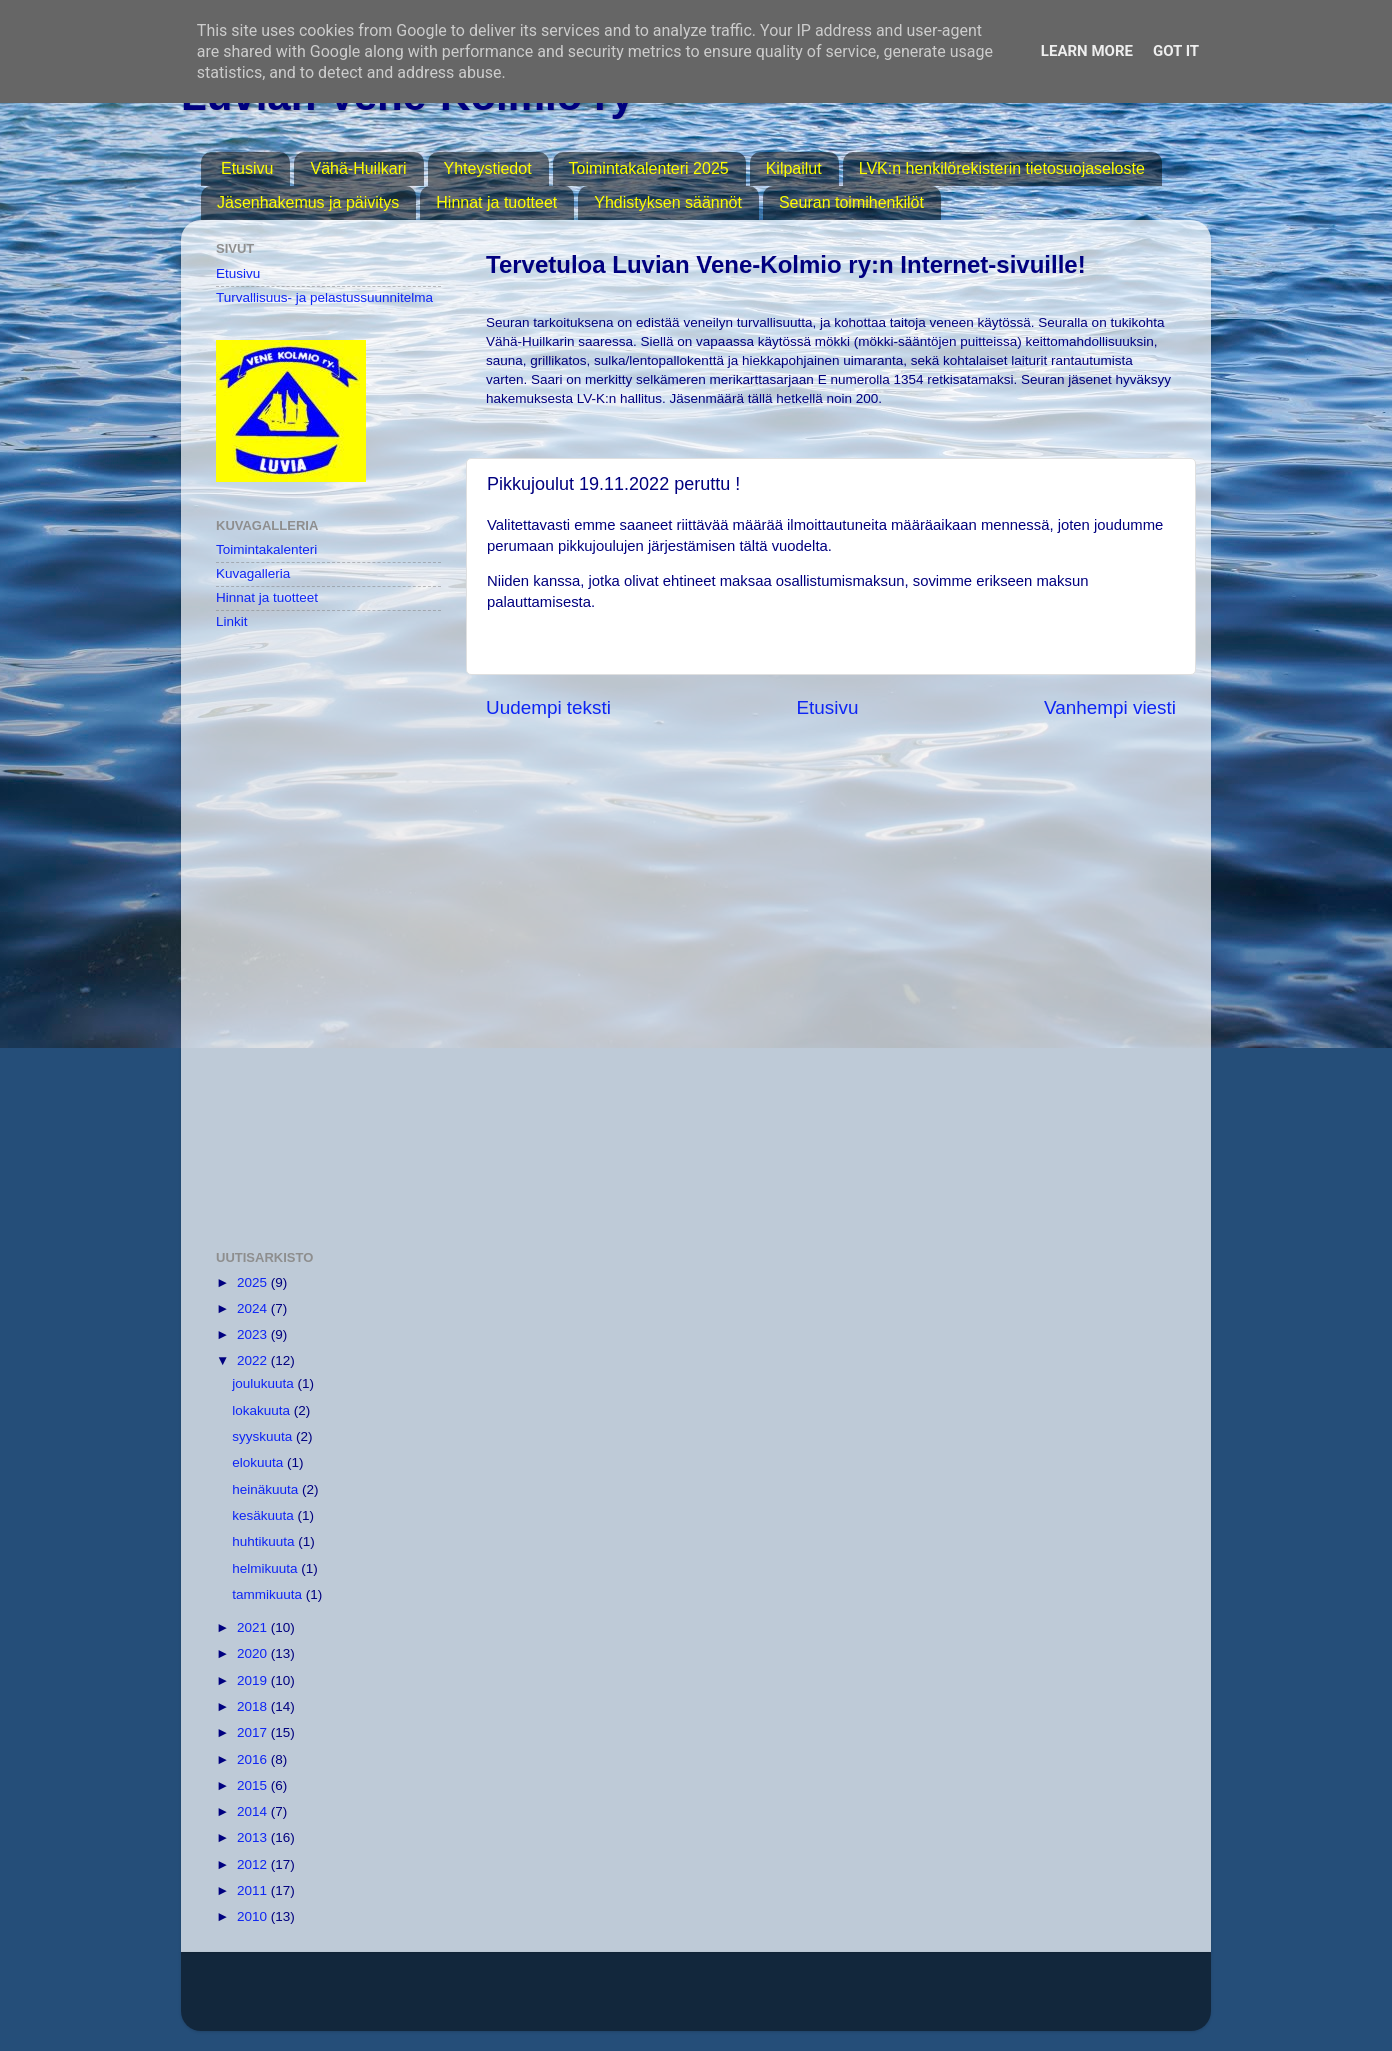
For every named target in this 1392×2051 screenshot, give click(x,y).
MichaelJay (760, 2000)
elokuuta (259, 1462)
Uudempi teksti (548, 707)
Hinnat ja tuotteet (496, 202)
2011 (254, 1890)
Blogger (920, 2000)
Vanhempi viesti (1110, 707)
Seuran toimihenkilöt (851, 202)
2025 (254, 1282)
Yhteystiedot (488, 168)
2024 (254, 1308)
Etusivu (247, 168)
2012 (254, 1864)
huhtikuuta (265, 1541)
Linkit (232, 621)
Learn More (1087, 51)
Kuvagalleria (253, 573)
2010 (254, 1916)
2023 (254, 1334)
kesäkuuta (264, 1515)
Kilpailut (794, 168)
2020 (254, 1653)
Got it (1176, 51)
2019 (254, 1680)
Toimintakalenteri (266, 549)
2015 (254, 1785)
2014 (254, 1811)
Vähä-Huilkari (358, 168)
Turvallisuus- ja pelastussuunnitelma (324, 297)
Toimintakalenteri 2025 (649, 168)
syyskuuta (264, 1436)
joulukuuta (264, 1383)
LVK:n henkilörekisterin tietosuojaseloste (1002, 168)
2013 (254, 1837)
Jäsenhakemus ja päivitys (308, 202)
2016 (254, 1759)
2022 (254, 1360)
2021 (254, 1627)
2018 (254, 1706)
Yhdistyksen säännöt (668, 202)
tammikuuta (269, 1594)
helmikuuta (266, 1568)
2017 (254, 1732)
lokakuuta (263, 1410)
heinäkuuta (267, 1489)
